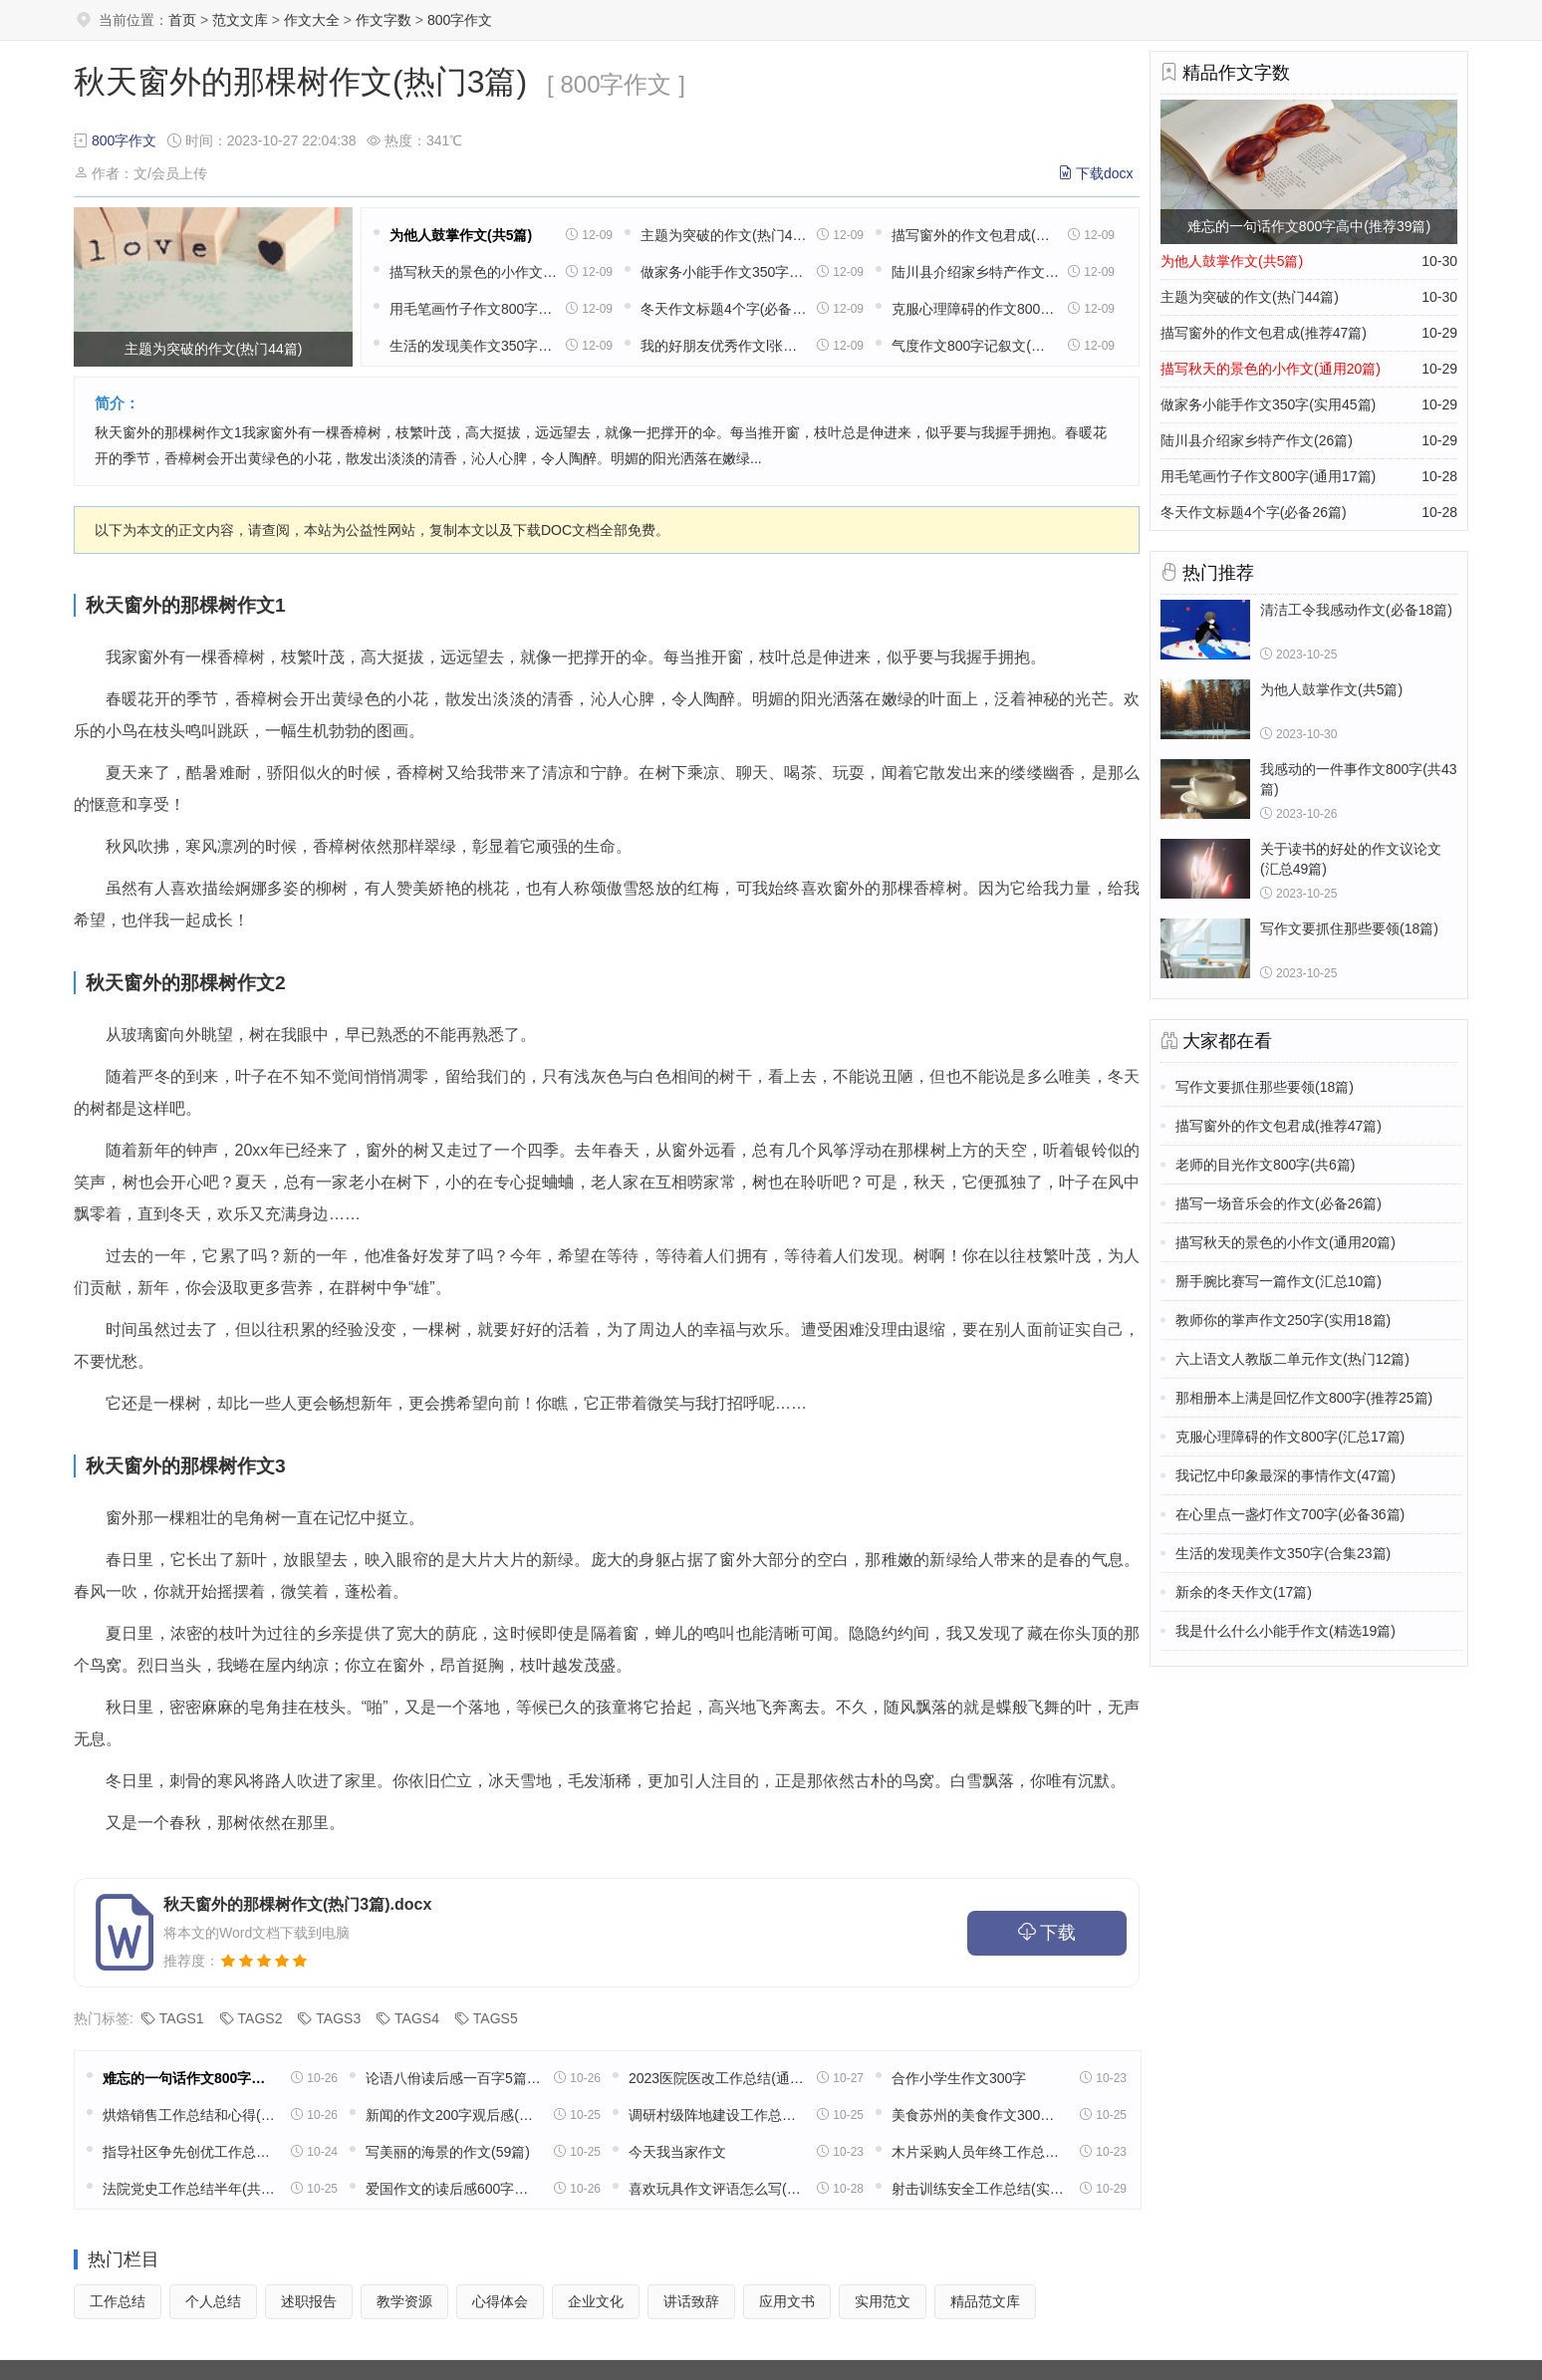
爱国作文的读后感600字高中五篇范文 (453, 2189)
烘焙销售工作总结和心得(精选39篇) (190, 2115)
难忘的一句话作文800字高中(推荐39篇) (190, 2078)
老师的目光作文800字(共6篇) (1265, 1165)
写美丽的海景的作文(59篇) (448, 2152)
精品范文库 (985, 2301)
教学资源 (404, 2301)
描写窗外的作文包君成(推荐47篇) (975, 235)
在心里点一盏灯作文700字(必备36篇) (1290, 1514)
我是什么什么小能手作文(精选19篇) (1285, 1631)
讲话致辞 (691, 2301)
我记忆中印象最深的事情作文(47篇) (1285, 1475)
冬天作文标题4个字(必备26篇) (724, 309)
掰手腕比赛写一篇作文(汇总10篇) (1278, 1281)
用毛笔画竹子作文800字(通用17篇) (473, 309)
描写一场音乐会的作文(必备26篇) (1278, 1203)
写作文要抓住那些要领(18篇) (1264, 1087)
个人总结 (213, 2301)
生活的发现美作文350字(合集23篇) (473, 346)
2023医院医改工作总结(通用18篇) (716, 2078)
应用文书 (787, 2301)
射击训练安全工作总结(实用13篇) (979, 2189)
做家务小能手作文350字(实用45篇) (724, 272)
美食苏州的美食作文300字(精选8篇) (979, 2115)
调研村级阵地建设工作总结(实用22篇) (716, 2115)
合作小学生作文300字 (959, 2078)
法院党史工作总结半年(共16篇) (190, 2189)
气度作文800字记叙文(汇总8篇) (975, 346)
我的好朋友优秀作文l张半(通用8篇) (724, 346)
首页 (182, 20)
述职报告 (309, 2301)
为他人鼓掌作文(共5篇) (460, 235)
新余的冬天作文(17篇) (1243, 1592)
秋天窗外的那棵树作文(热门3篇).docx (297, 1904)
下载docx (1105, 173)
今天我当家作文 (677, 2152)
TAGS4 (416, 2018)
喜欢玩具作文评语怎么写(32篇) (716, 2189)
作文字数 (383, 20)
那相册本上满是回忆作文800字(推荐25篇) (1303, 1398)
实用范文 (882, 2301)
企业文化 (596, 2301)
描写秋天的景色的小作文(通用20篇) (473, 272)
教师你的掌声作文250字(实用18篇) (1283, 1320)
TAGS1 (181, 2018)
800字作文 (459, 20)
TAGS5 (495, 2018)
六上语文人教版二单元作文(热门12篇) (1292, 1359)
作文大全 (312, 20)
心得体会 (500, 2301)
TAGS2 (260, 2018)
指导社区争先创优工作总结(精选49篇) (190, 2152)
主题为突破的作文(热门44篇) (724, 235)
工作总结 (117, 2301)
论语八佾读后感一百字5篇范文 (453, 2078)
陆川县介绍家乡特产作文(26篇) (975, 272)
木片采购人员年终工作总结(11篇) (979, 2152)
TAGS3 (338, 2018)
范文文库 (240, 20)
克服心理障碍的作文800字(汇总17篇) (975, 309)
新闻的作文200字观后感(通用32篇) (453, 2115)
